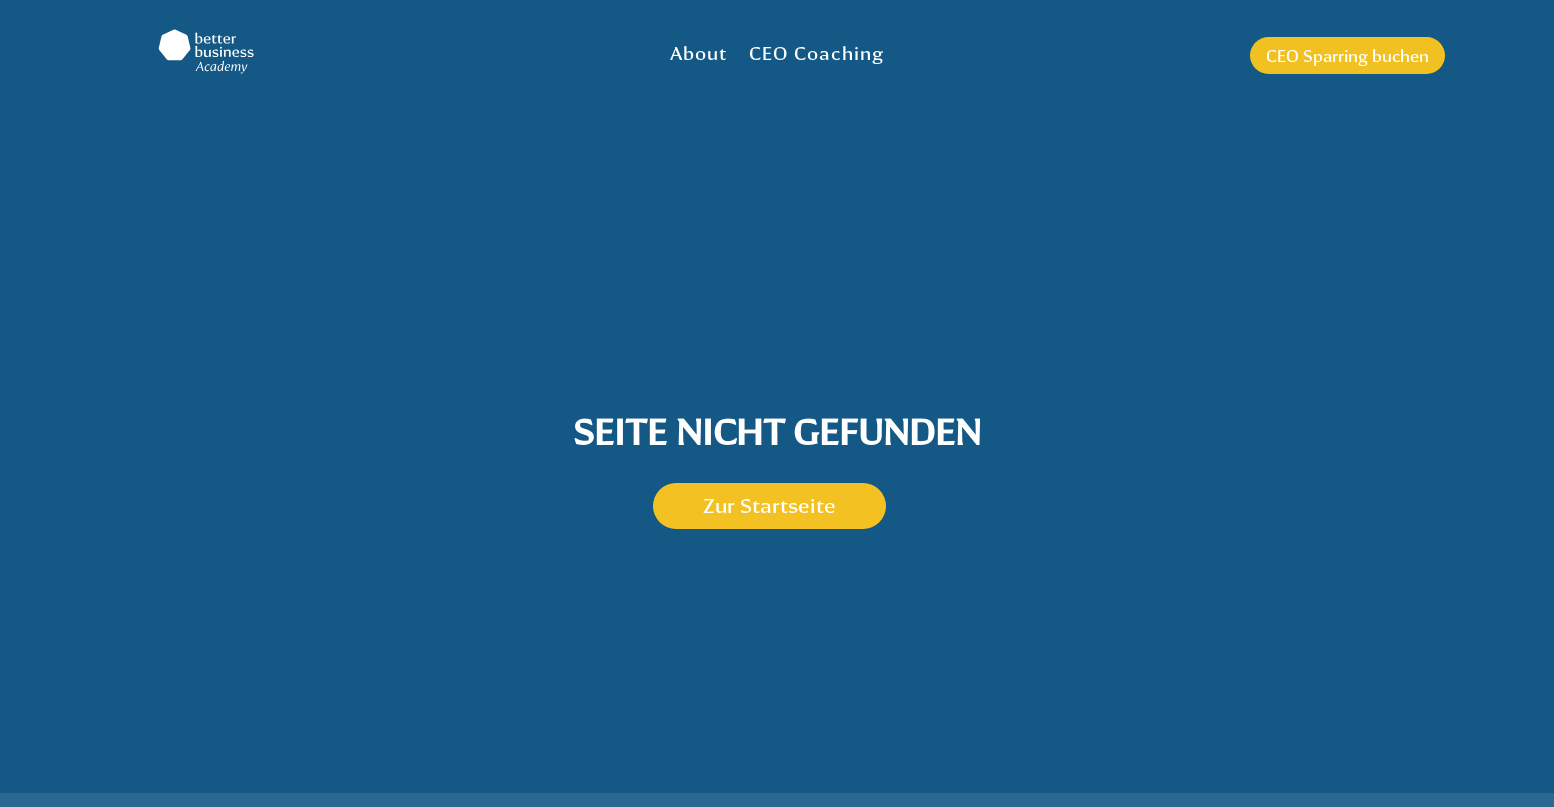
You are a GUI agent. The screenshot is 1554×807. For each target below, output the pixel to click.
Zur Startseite (769, 505)
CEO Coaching (816, 53)
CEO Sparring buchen (1347, 55)
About (698, 53)
